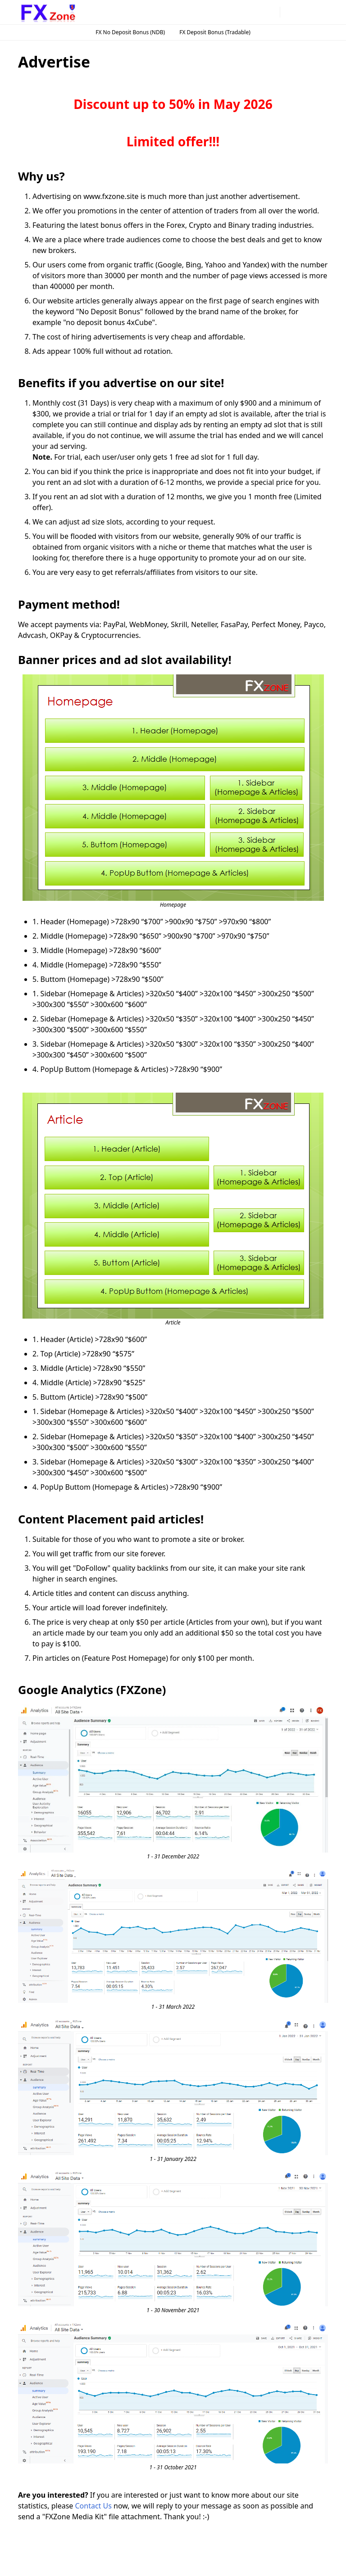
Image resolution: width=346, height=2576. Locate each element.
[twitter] (271, 12)
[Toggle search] (305, 12)
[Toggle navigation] (320, 12)
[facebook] (227, 12)
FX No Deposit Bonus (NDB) (130, 32)
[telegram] (256, 12)
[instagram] (242, 12)
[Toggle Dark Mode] (289, 12)
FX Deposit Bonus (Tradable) (214, 32)
